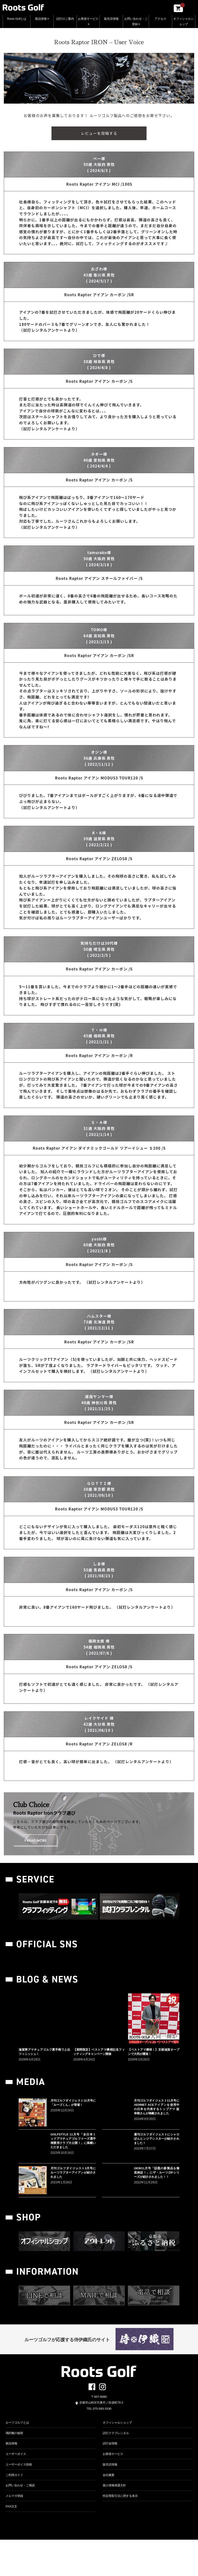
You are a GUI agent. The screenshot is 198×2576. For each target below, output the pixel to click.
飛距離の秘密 (14, 2469)
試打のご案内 (65, 18)
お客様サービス (88, 21)
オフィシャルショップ (183, 21)
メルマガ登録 (14, 2532)
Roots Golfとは (17, 18)
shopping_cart (178, 8)
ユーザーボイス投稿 (19, 2500)
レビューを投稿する (99, 133)
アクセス (160, 18)
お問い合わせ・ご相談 (20, 2522)
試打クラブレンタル (116, 2469)
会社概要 (108, 2511)
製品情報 (42, 18)
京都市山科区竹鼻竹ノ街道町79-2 (101, 2439)
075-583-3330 (102, 2445)
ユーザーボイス (16, 2490)
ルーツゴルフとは (17, 2459)
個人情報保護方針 (114, 2522)
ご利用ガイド (14, 2511)
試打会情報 (110, 2480)
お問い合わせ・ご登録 (136, 21)
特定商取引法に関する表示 (120, 2532)
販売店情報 (111, 18)
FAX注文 (11, 2542)
